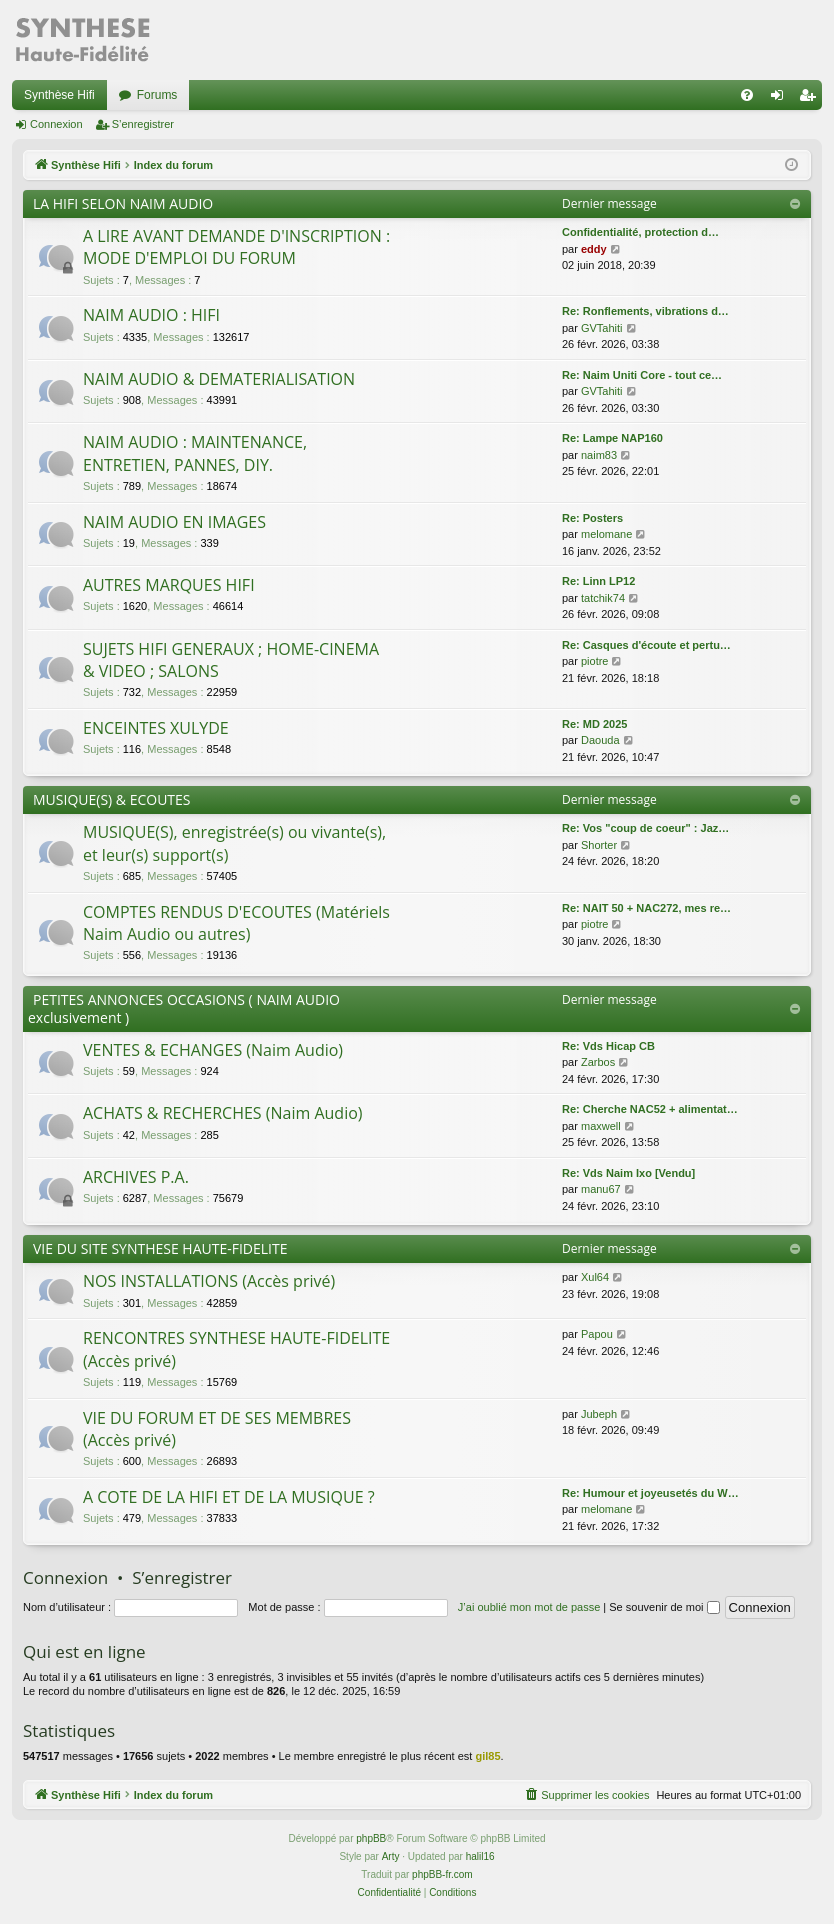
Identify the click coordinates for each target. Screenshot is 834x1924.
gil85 (487, 1756)
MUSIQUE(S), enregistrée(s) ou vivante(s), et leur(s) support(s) (234, 843)
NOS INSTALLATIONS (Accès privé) (209, 1281)
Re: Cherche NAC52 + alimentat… (650, 1109)
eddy (594, 249)
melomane (606, 534)
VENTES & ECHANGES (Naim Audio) (213, 1050)
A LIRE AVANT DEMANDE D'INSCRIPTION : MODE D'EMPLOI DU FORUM (236, 247)
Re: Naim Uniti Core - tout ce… (642, 375)
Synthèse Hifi (59, 95)
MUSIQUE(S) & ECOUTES (112, 799)
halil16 (480, 1856)
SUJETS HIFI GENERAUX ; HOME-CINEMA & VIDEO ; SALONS (231, 660)
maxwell (601, 1126)
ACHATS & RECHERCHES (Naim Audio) (223, 1113)
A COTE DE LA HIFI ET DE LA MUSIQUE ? (229, 1497)
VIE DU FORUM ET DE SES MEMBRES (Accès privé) (217, 1429)
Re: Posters (592, 518)
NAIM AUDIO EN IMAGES (174, 522)
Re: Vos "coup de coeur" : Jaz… (645, 828)
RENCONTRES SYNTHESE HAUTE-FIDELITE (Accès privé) (236, 1349)
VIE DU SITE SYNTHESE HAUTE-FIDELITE (160, 1248)
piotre (595, 661)
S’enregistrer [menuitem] (811, 99)
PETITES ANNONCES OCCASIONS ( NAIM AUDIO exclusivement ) (184, 1008)
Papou (597, 1334)
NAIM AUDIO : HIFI (151, 315)
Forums (157, 95)
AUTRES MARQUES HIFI (169, 585)
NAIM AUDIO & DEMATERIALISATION (219, 379)
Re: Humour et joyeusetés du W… (650, 1493)
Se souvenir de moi (664, 1607)
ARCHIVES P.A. (136, 1177)
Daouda (600, 740)
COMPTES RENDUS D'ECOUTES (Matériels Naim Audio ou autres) (236, 923)
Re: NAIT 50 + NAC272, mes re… (646, 908)
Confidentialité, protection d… (640, 232)
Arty (391, 1856)
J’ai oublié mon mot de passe (529, 1607)
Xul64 (595, 1277)
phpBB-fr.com (442, 1874)
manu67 (601, 1189)
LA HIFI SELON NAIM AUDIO (123, 203)
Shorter (599, 845)
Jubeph (599, 1414)
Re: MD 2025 (594, 724)
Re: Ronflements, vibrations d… (645, 311)
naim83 (599, 455)
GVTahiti (602, 328)
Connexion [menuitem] (781, 99)
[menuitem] (747, 95)
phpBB (371, 1838)
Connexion (56, 124)
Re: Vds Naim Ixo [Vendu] (628, 1173)
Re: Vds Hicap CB (608, 1046)
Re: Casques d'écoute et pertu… (646, 645)
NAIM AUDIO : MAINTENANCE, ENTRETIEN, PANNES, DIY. (195, 453)
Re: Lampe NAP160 (612, 438)
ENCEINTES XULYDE (156, 728)
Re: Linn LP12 (598, 581)
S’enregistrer (143, 124)
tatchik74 (603, 598)
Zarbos (598, 1062)
